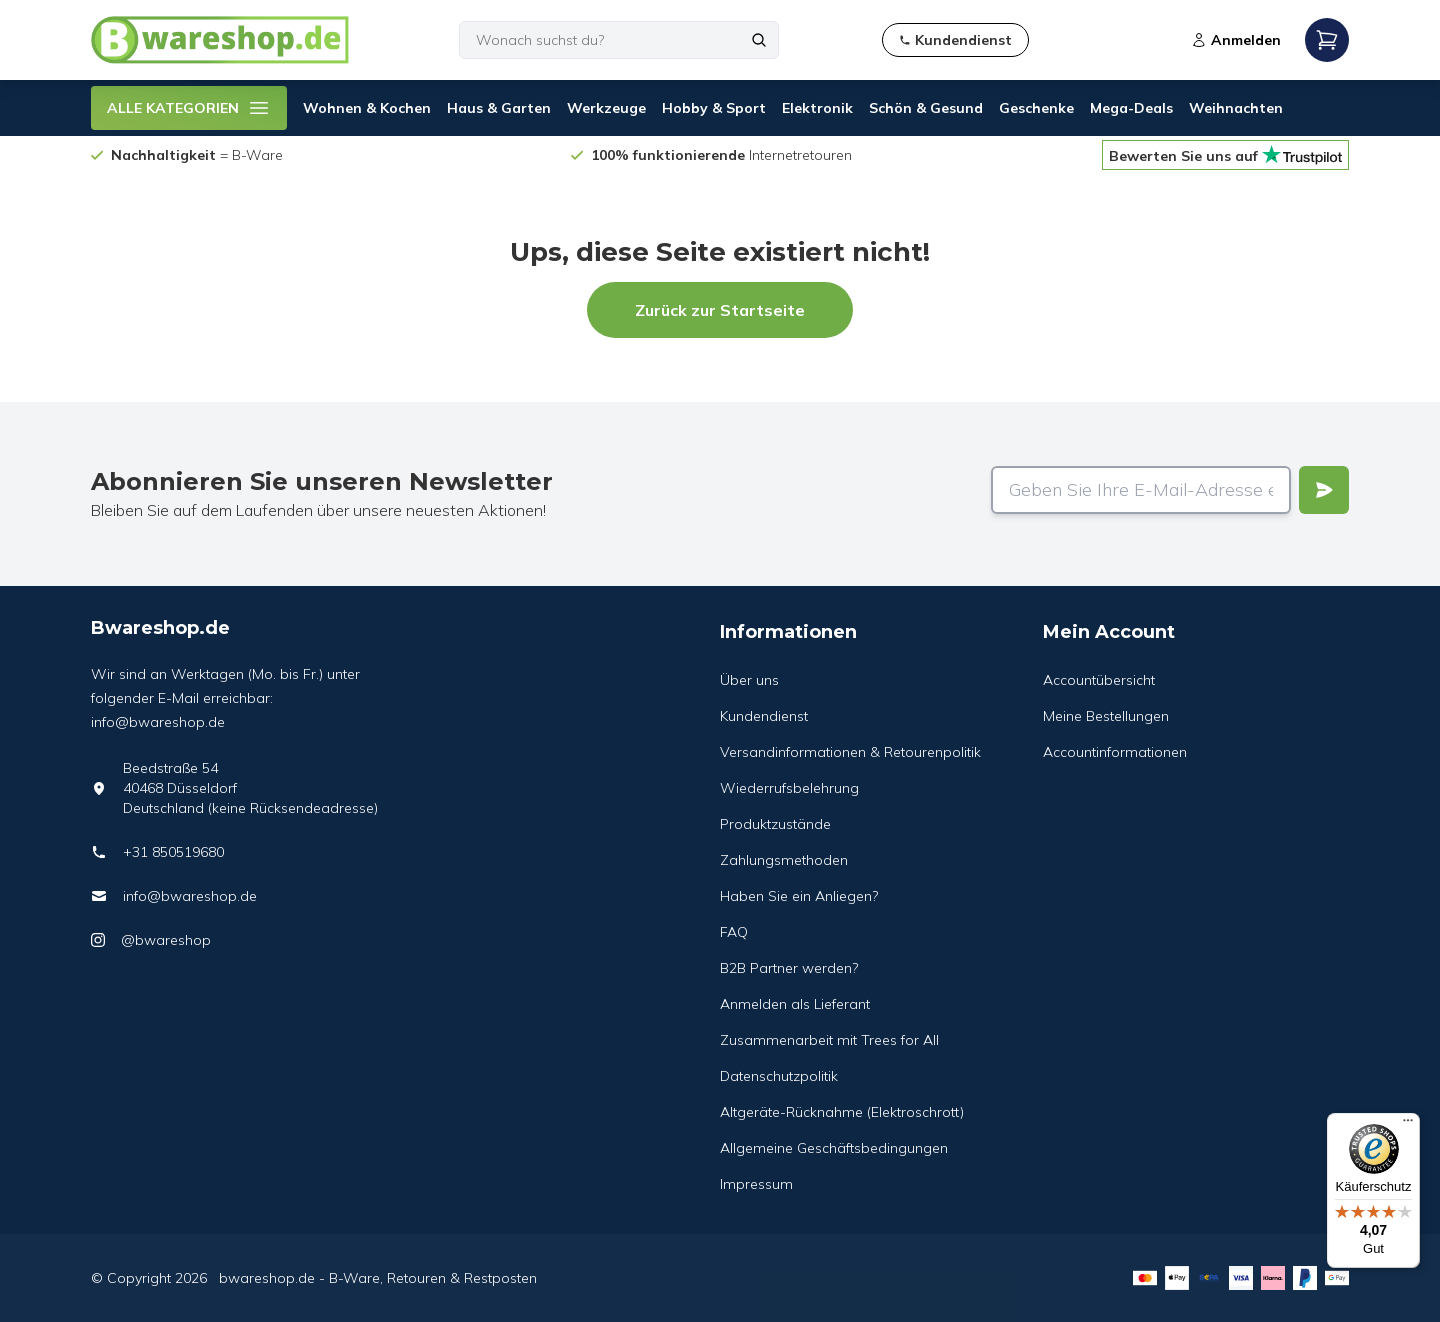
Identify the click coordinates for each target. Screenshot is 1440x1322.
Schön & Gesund (926, 108)
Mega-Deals (1131, 108)
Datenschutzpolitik (779, 1076)
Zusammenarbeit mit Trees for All (829, 1040)
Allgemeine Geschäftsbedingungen (834, 1148)
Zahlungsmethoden (784, 860)
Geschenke (1036, 108)
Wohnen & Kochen (367, 108)
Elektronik (817, 108)
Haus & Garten (499, 108)
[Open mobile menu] (1327, 40)
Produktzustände (775, 824)
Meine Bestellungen (1106, 716)
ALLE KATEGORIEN (189, 108)
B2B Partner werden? (789, 968)
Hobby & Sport (714, 108)
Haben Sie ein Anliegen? (799, 896)
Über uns (749, 680)
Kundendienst (764, 716)
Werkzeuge (606, 108)
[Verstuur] (1324, 490)
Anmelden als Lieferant (795, 1004)
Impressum (756, 1184)
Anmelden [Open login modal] (1236, 40)
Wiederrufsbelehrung (789, 788)
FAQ (734, 932)
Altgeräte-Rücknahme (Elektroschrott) (842, 1112)
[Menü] (1408, 1125)
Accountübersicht (1099, 680)
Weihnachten (1236, 108)
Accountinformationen (1115, 752)
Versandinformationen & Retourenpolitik (850, 752)
